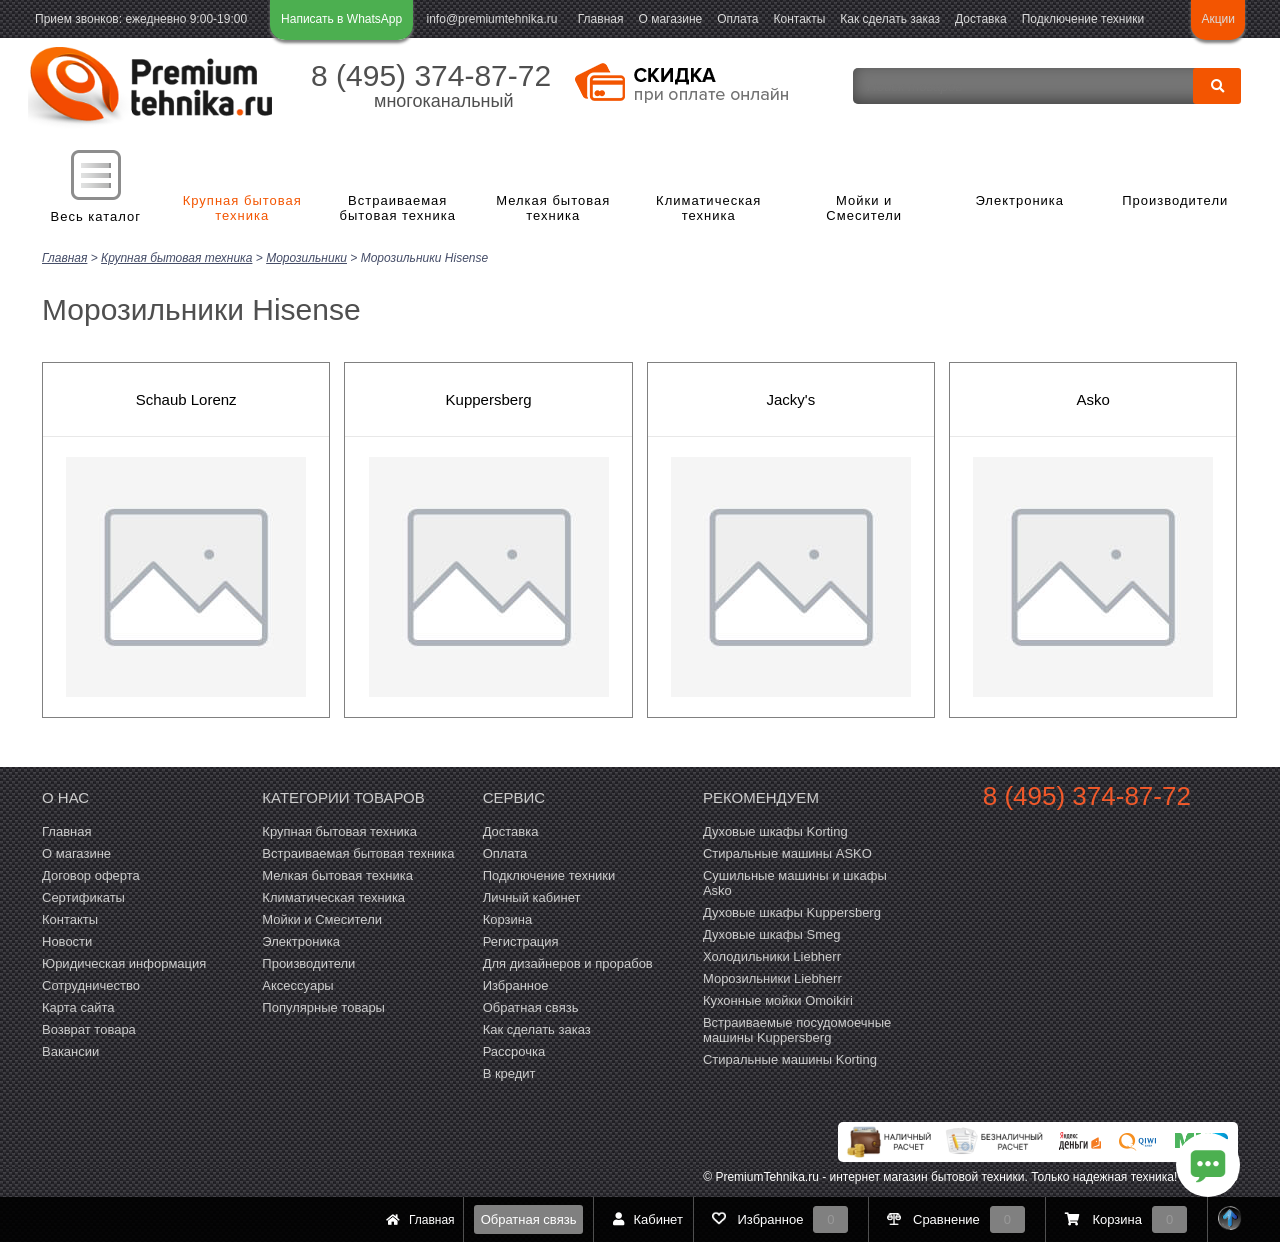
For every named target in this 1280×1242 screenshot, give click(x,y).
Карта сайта (78, 1005)
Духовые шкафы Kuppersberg (792, 910)
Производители (1175, 200)
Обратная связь (529, 1219)
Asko (1093, 397)
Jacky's (791, 397)
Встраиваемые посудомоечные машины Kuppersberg (797, 1028)
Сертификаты (83, 895)
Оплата (737, 19)
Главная (601, 19)
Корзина (508, 917)
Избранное (516, 983)
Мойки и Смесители (864, 208)
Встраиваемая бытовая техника (398, 208)
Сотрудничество (91, 983)
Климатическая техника (708, 208)
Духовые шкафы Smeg (772, 932)
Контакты (800, 19)
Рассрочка (514, 1049)
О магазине (670, 19)
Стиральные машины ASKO (787, 851)
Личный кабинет (532, 895)
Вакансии (70, 1049)
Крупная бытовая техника (242, 208)
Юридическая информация (124, 961)
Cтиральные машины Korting (790, 1057)
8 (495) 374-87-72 (431, 75)
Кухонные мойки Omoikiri (778, 998)
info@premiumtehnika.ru (492, 19)
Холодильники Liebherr (772, 954)
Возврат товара (89, 1027)
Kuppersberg (489, 397)
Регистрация (521, 939)
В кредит (509, 1071)
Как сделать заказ (890, 19)
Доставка (981, 19)
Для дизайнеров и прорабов (568, 961)
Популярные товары (323, 1005)
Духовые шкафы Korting (775, 829)
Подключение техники (1083, 19)
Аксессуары (297, 983)
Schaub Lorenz (186, 397)
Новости (67, 939)
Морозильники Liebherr (772, 976)
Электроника (1019, 200)
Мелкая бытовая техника (553, 208)
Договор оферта (91, 873)
